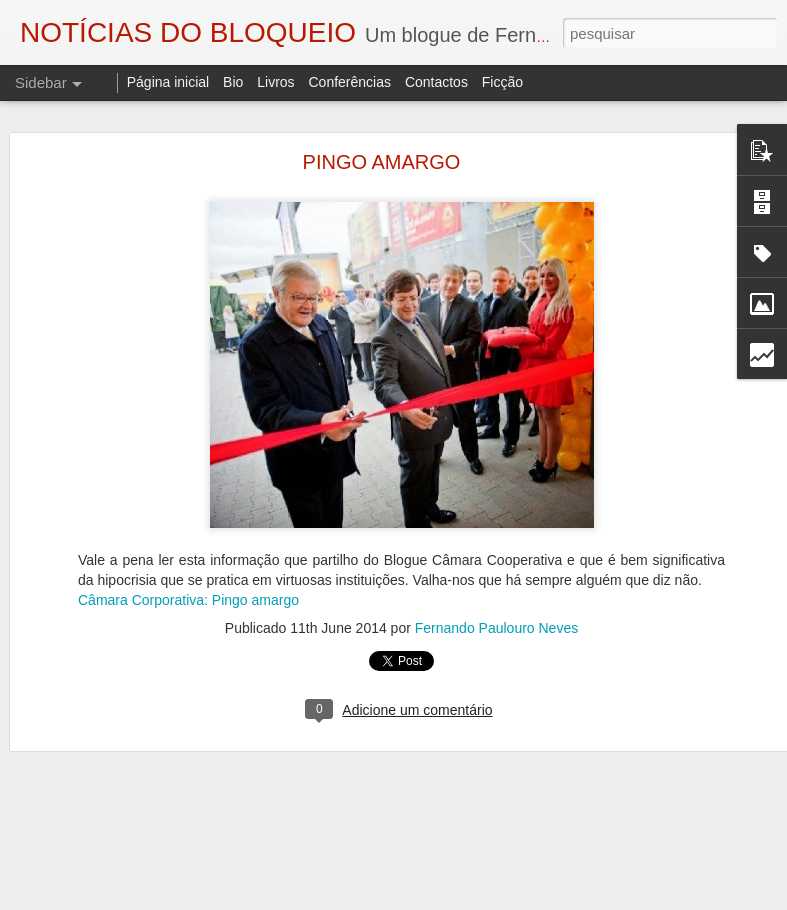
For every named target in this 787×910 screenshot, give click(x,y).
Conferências (349, 82)
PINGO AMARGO (382, 162)
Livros (275, 82)
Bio (233, 82)
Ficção (502, 82)
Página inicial (168, 82)
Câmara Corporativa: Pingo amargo (188, 600)
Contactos (436, 82)
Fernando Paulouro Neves (496, 628)
